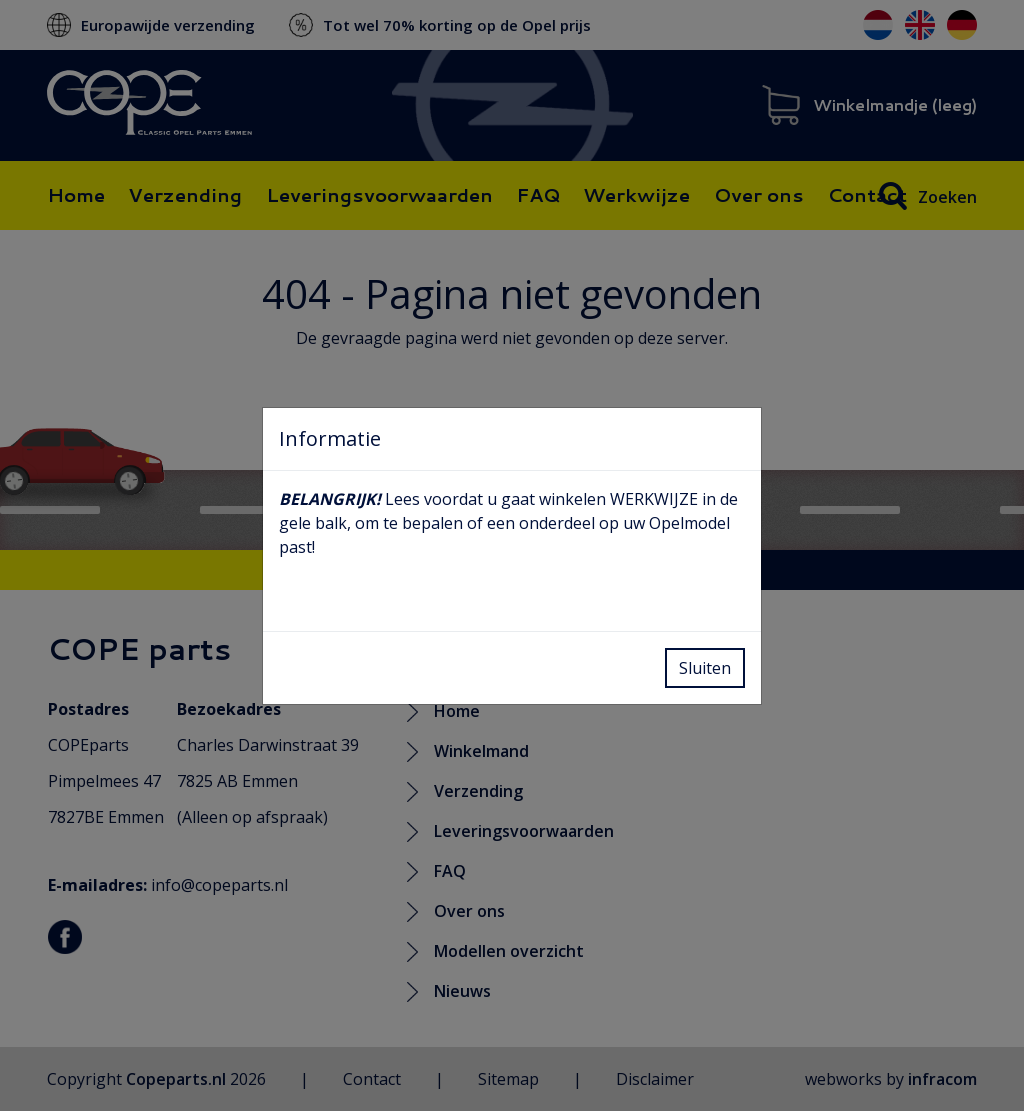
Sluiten (705, 668)
